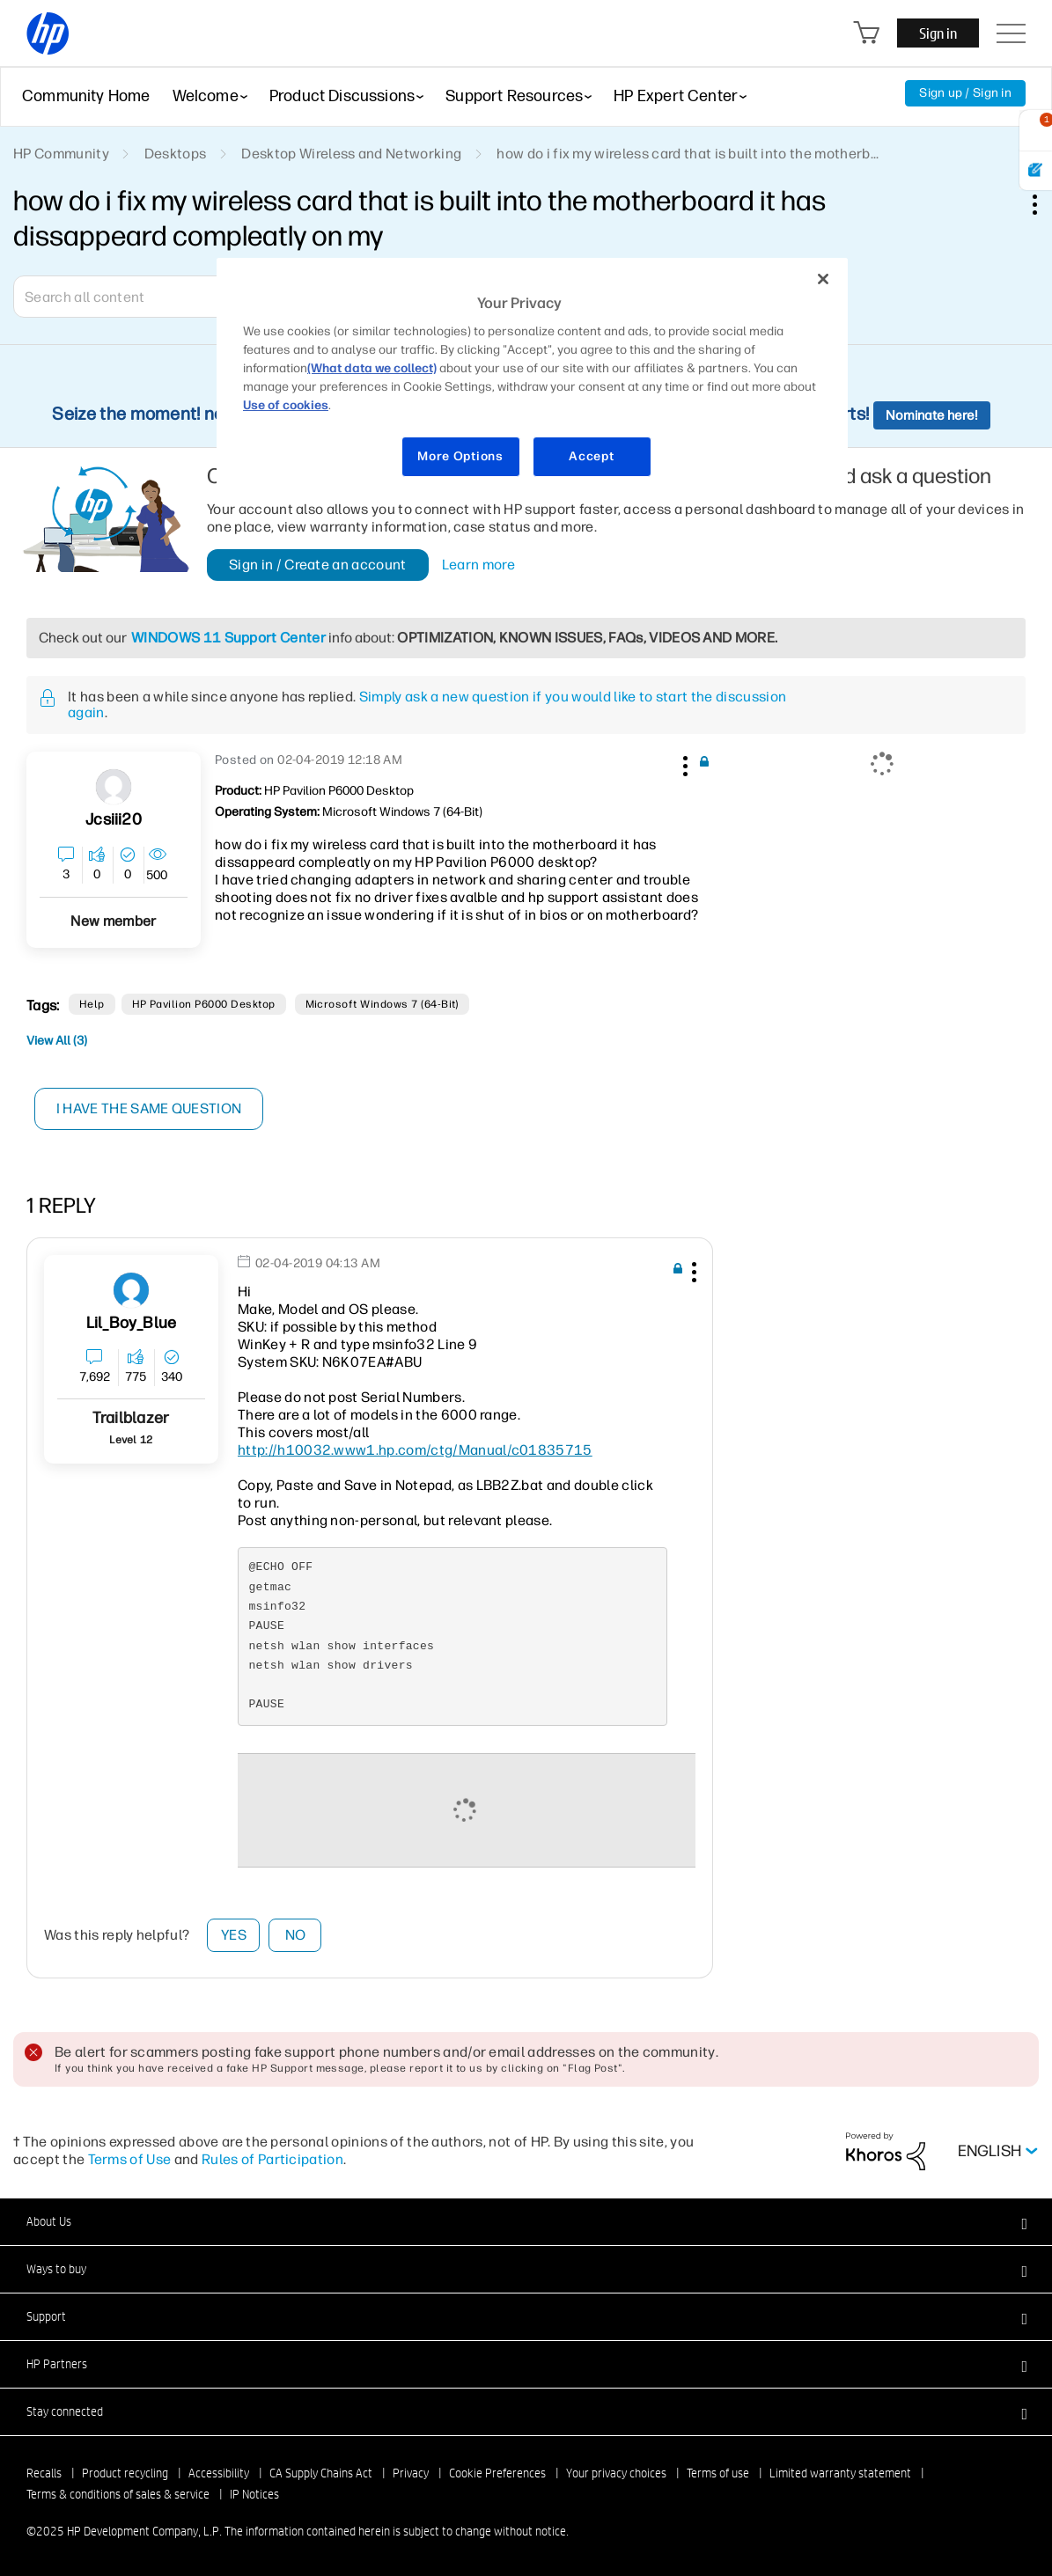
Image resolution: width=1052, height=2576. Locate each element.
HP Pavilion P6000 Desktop (204, 1004)
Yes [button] (233, 1934)
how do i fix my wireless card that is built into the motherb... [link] (688, 153)
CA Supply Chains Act (320, 2473)
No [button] (295, 1934)
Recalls (44, 2473)
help (92, 1004)
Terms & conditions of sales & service (118, 2494)
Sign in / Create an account (318, 564)
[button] (684, 763)
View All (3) (56, 1040)
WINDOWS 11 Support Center (228, 637)
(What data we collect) (372, 368)
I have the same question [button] (149, 1108)
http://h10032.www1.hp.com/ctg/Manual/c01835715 (415, 1450)
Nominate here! (932, 415)
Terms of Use (130, 2159)
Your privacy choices (616, 2473)
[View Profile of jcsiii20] (113, 819)
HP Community (61, 153)
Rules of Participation (272, 2159)
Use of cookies (285, 405)
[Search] (141, 296)
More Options (460, 456)
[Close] (823, 279)
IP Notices (254, 2494)
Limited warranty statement (840, 2473)
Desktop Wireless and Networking (351, 153)
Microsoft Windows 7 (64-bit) (382, 1004)
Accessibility (218, 2473)
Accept (591, 456)
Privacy (411, 2473)
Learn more (478, 565)
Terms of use (718, 2473)
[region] (532, 378)
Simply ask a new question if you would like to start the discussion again (427, 704)
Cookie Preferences (497, 2473)
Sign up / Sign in (965, 92)
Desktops (175, 153)
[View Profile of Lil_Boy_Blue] (131, 1323)
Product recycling (125, 2473)
